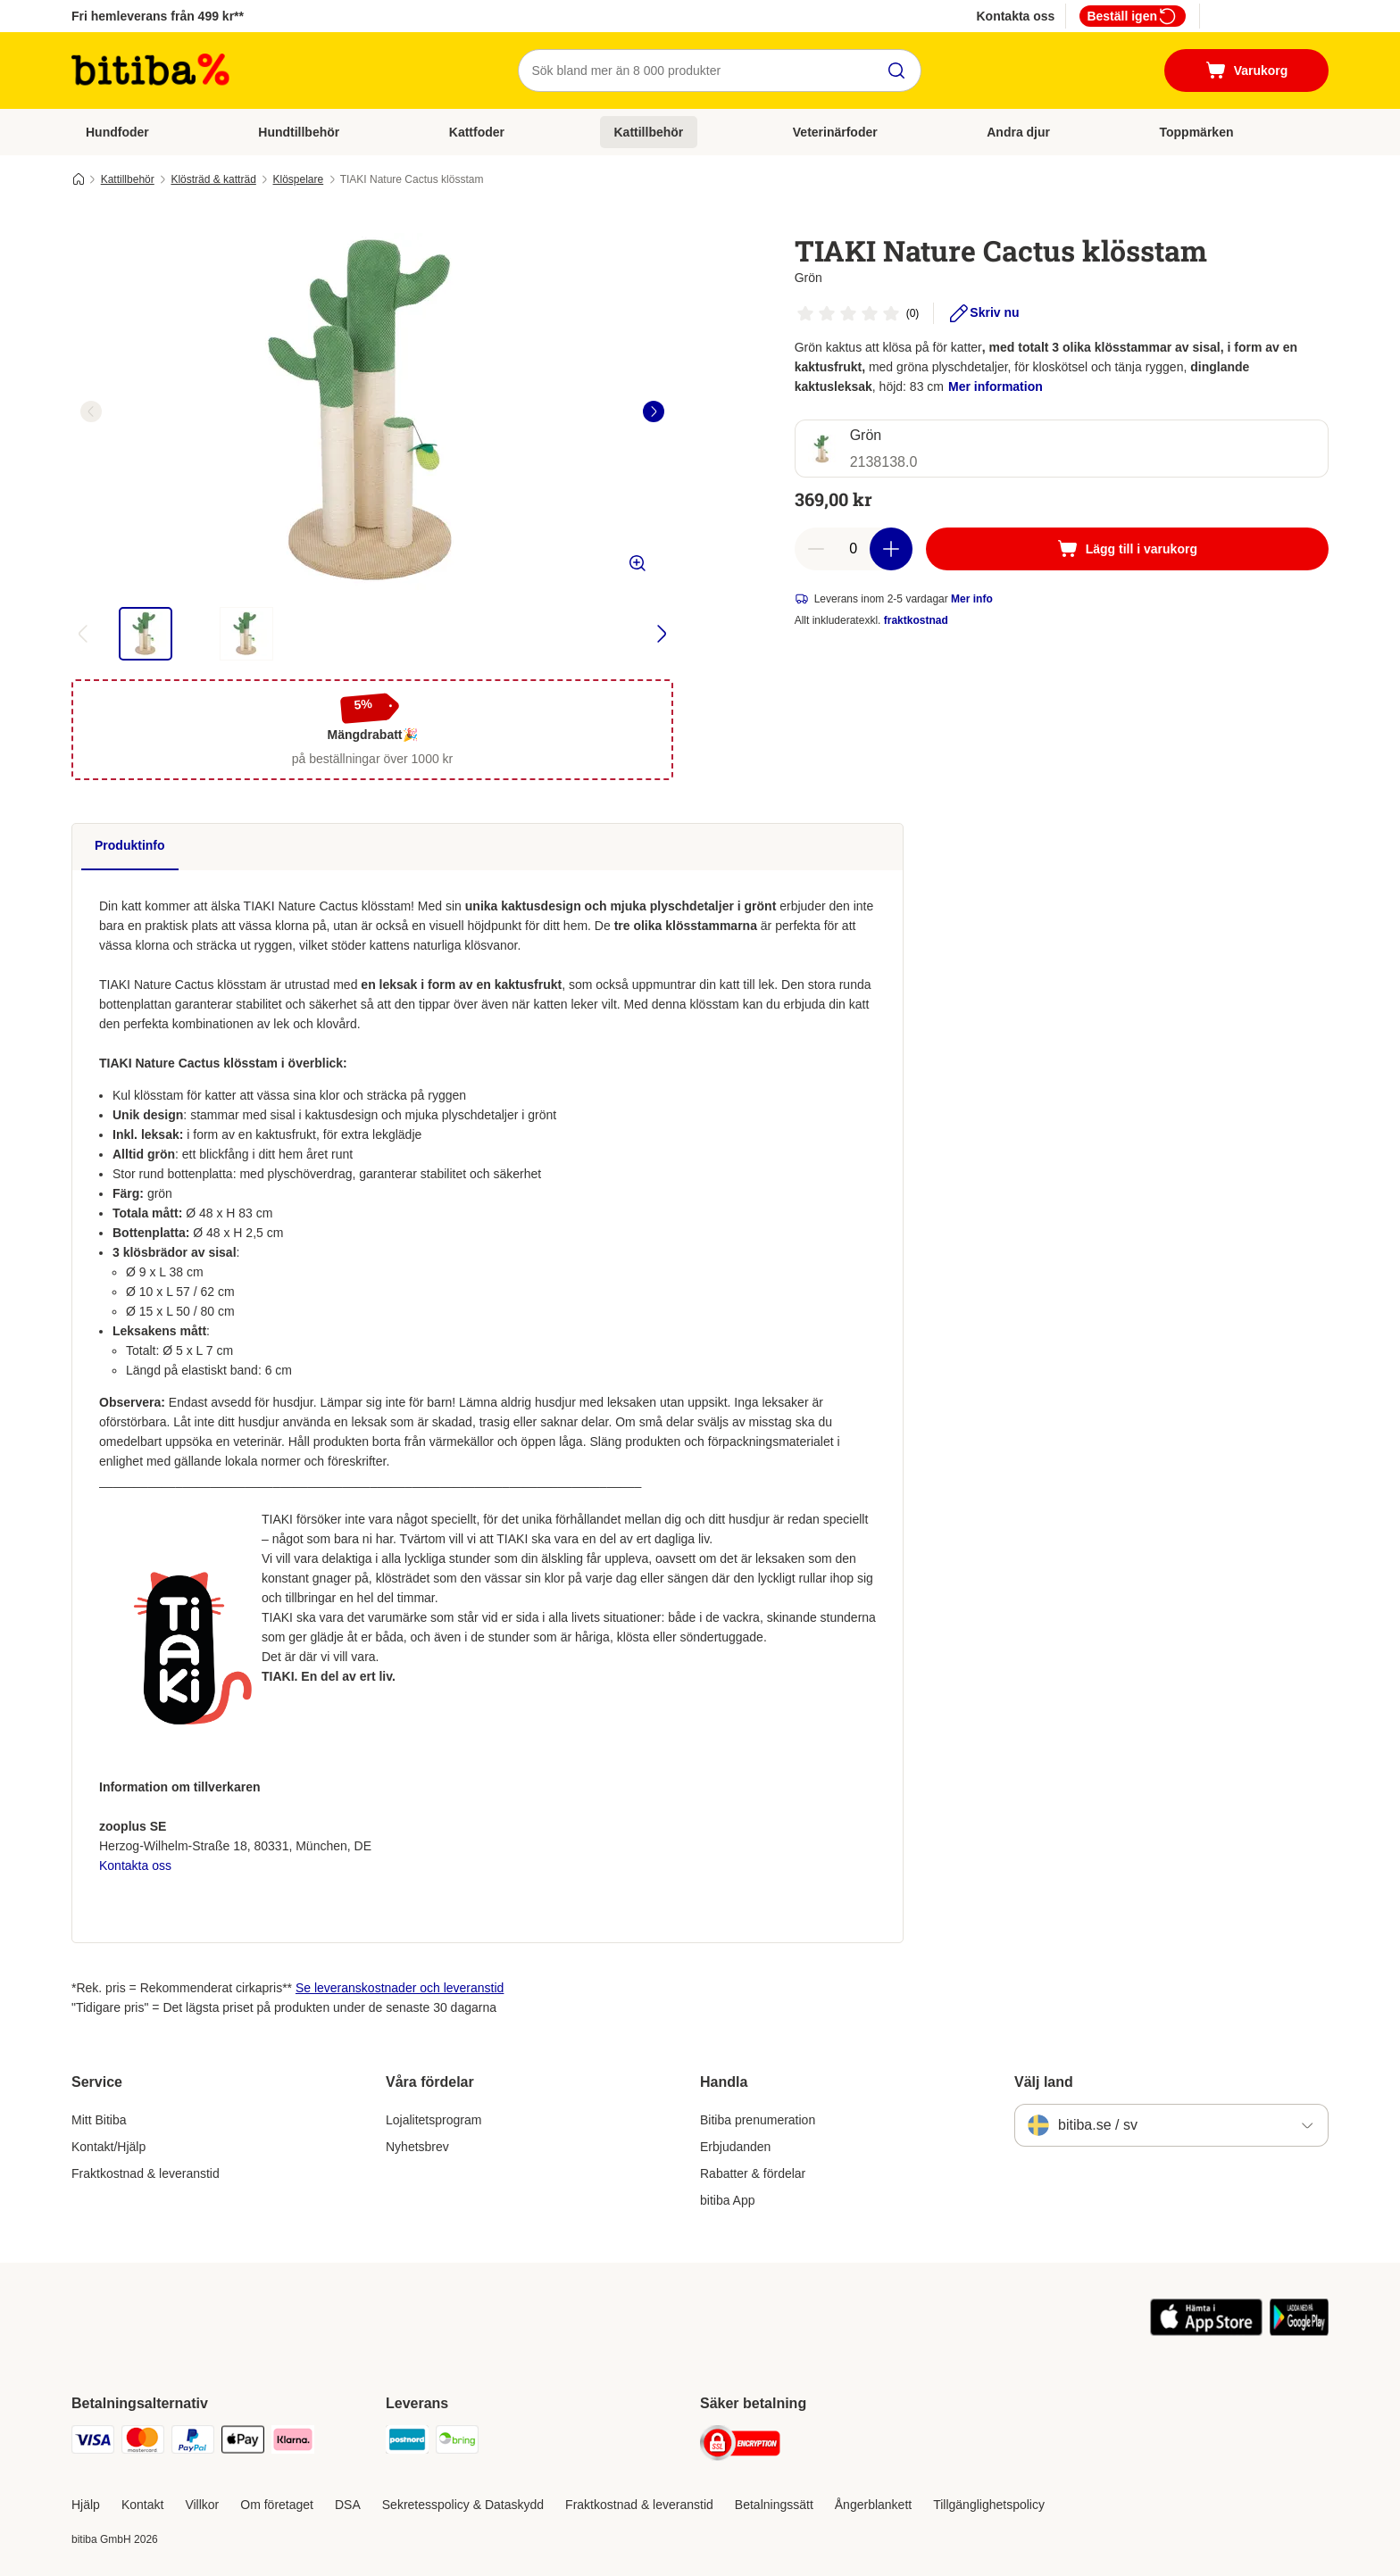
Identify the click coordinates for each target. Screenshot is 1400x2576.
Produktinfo (130, 845)
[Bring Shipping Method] (457, 2442)
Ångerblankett (873, 2504)
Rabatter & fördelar (752, 2173)
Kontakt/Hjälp (108, 2147)
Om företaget (276, 2504)
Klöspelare (298, 179)
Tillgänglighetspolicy (989, 2504)
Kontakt (142, 2504)
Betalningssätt (774, 2504)
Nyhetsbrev (417, 2147)
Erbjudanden (735, 2147)
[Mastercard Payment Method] (142, 2442)
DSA (348, 2504)
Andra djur (1018, 132)
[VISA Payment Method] (92, 2442)
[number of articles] (853, 549)
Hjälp (85, 2504)
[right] (653, 411)
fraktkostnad (916, 620)
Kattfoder (476, 132)
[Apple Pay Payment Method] (242, 2442)
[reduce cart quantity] (816, 549)
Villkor (202, 2504)
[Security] (740, 2446)
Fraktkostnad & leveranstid (145, 2173)
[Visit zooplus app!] (1206, 2331)
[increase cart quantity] (891, 549)
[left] (91, 411)
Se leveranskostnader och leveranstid (400, 1988)
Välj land (1043, 2082)
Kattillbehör (649, 132)
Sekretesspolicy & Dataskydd (463, 2504)
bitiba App (727, 2200)
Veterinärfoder (835, 132)
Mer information (995, 386)
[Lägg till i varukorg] (1127, 549)
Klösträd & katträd (213, 179)
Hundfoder (117, 132)
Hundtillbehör (298, 132)
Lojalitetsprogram (433, 2120)
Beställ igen (1133, 16)
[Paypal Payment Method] (192, 2442)
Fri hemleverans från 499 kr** (157, 16)
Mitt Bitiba (98, 2120)
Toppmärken (1197, 132)
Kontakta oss (1015, 16)
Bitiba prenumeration (757, 2120)
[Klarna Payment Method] (292, 2442)
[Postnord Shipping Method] (407, 2442)
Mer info (972, 599)
